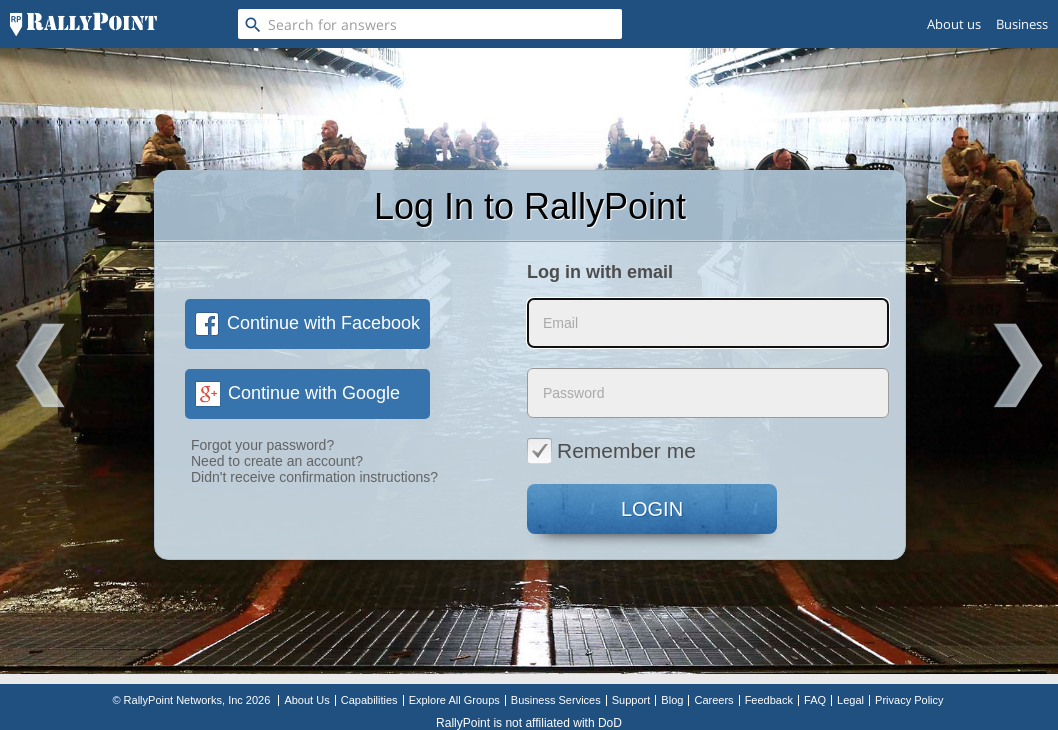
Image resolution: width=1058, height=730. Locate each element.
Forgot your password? (262, 445)
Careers (713, 700)
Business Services (556, 700)
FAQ (815, 700)
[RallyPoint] (83, 24)
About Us (306, 700)
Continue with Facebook (307, 323)
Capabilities (369, 700)
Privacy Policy (909, 700)
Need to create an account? (277, 461)
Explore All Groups (454, 700)
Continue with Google (297, 393)
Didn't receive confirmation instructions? (314, 477)
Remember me (611, 450)
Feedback (769, 700)
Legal (850, 700)
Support (631, 700)
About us (954, 24)
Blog (672, 700)
